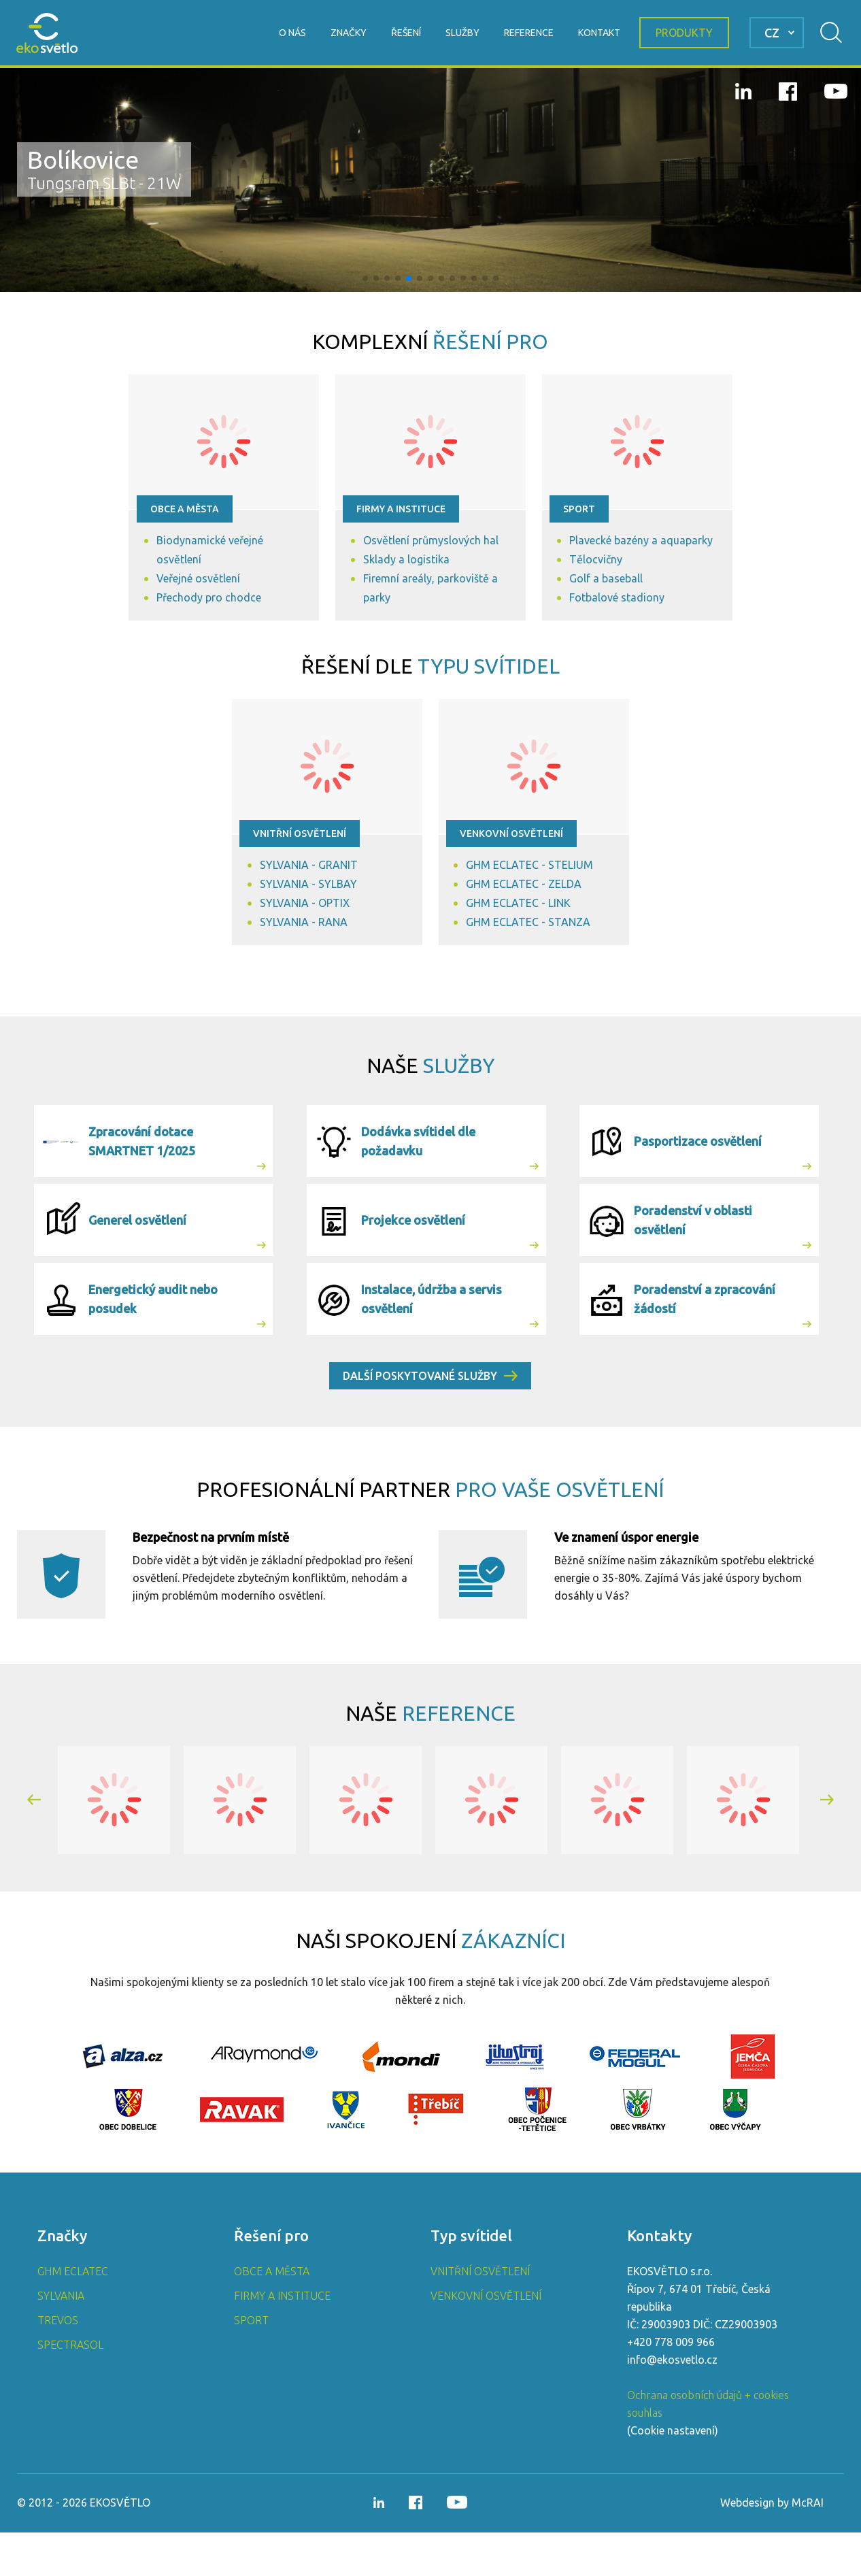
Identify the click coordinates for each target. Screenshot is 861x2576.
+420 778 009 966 (671, 2385)
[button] (365, 278)
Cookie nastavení (672, 2474)
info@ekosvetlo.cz (672, 2403)
